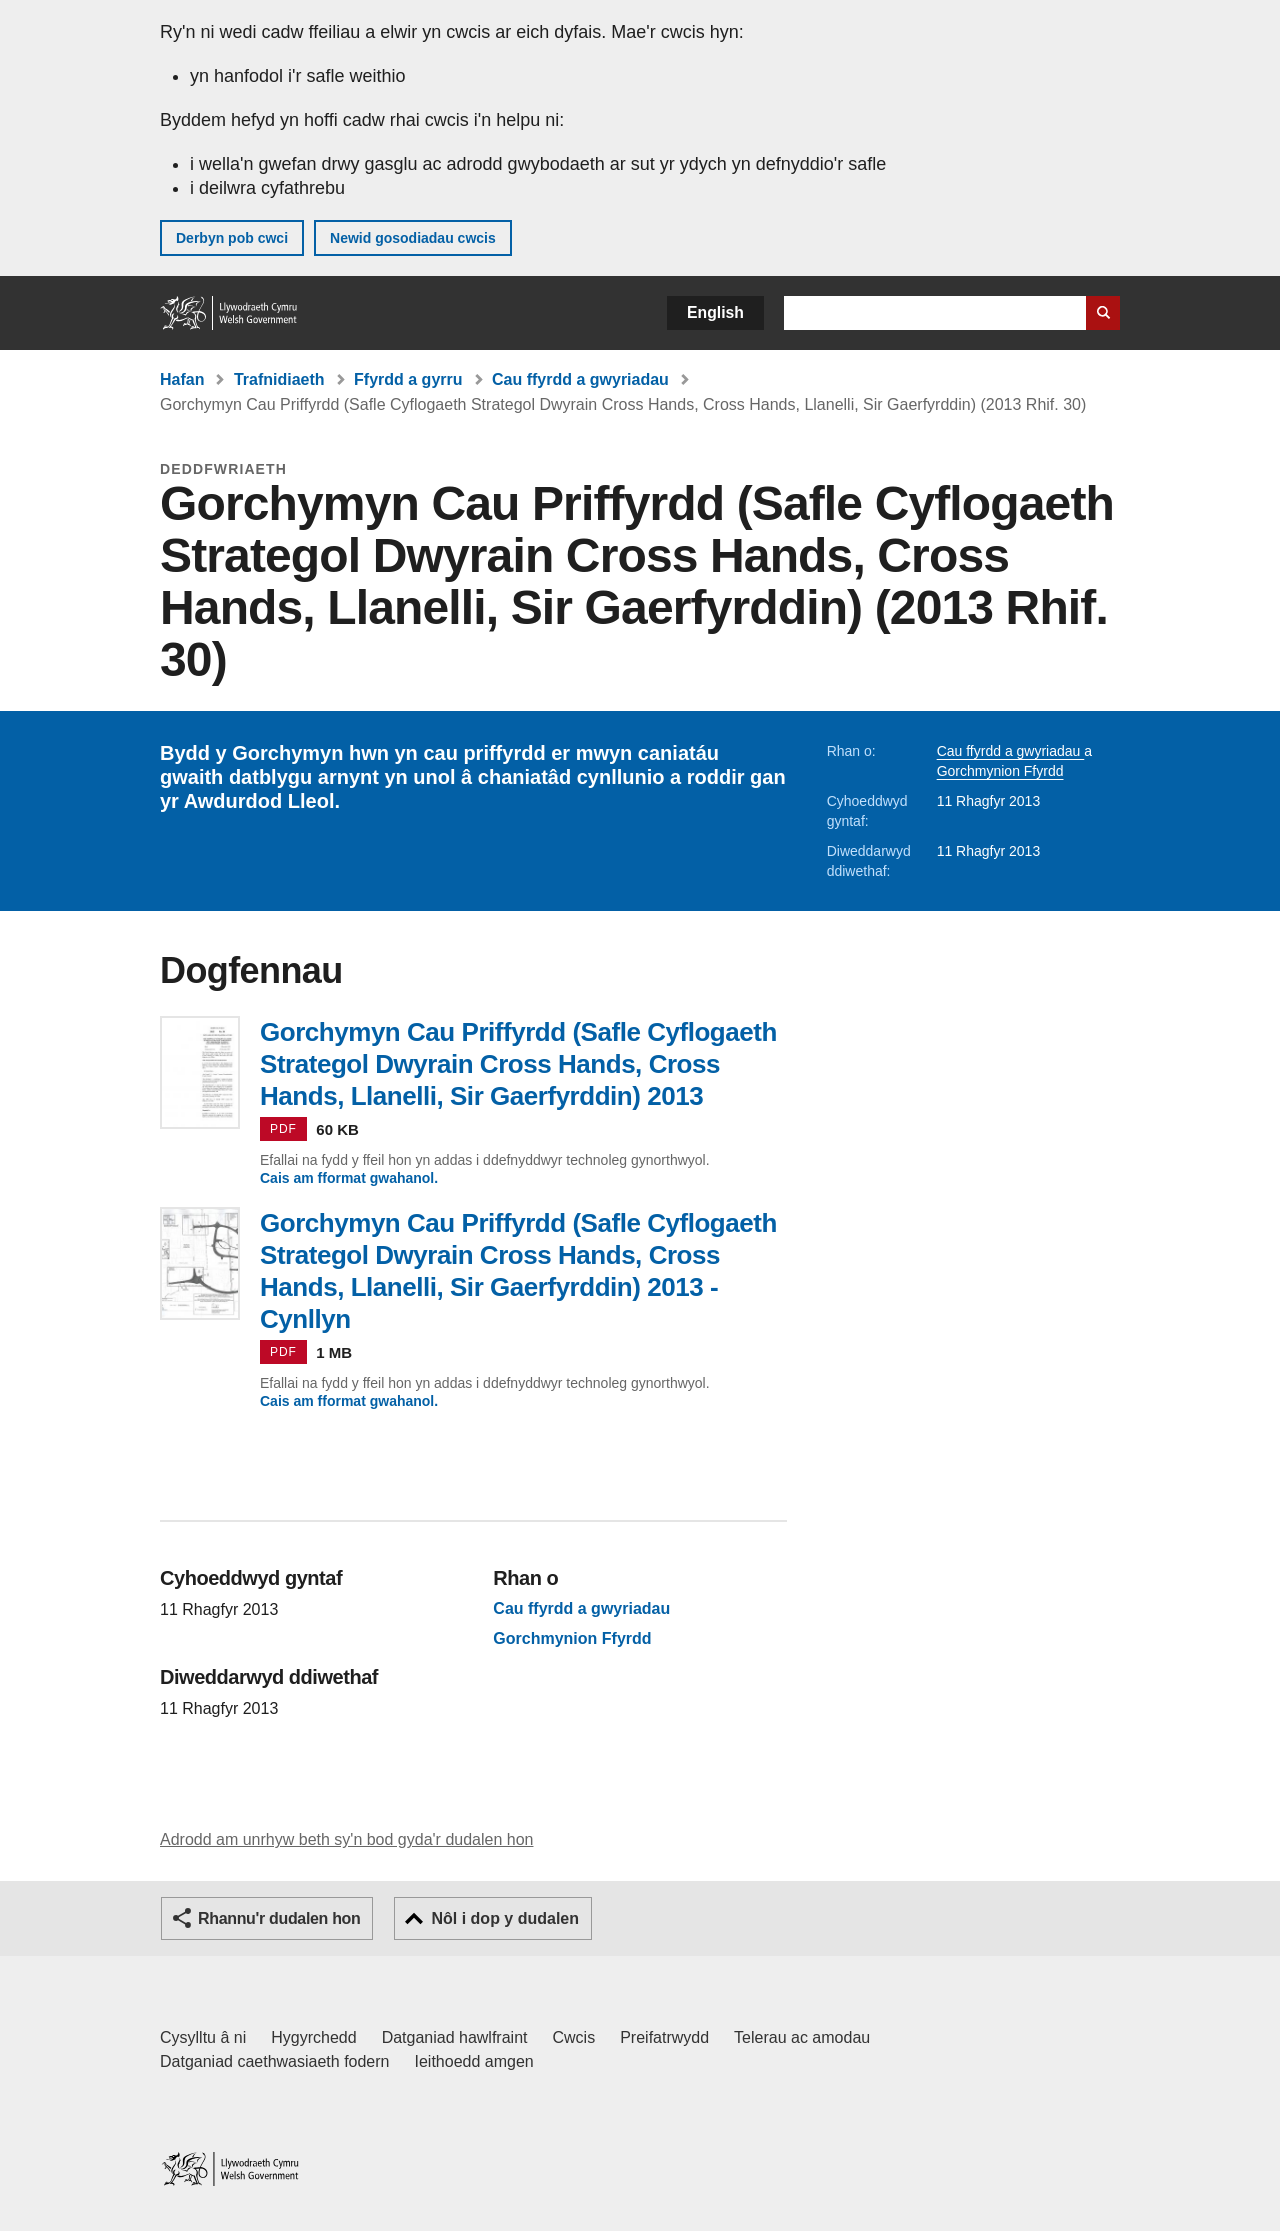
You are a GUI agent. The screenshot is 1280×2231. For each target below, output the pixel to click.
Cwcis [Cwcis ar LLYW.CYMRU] (574, 2037)
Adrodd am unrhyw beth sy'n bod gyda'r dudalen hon (346, 1839)
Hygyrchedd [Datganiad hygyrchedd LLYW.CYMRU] (313, 2037)
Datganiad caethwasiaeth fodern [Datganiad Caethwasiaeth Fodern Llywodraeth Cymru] (275, 2061)
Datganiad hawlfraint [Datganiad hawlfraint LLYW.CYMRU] (455, 2037)
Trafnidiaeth (279, 379)
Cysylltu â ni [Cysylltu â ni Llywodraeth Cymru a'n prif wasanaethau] (203, 2037)
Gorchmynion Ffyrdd (1000, 771)
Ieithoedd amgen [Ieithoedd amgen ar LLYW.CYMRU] (474, 2061)
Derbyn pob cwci (232, 238)
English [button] (715, 312)
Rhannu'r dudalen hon (279, 1918)
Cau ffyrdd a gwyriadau (580, 379)
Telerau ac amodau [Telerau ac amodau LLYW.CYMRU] (802, 2037)
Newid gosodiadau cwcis (413, 238)
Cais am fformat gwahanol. (349, 1178)
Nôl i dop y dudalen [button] (505, 1918)
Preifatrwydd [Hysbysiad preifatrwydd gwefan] (664, 2037)
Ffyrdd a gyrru (408, 379)
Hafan (182, 379)
